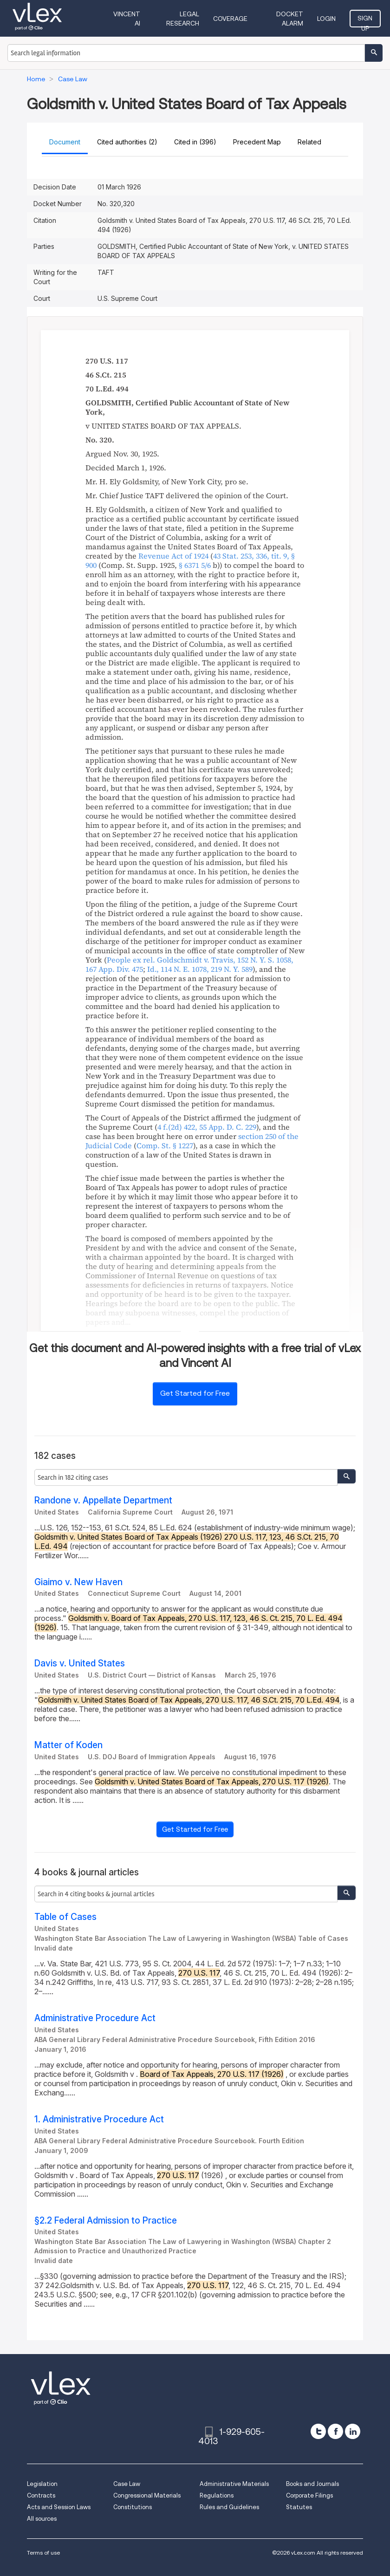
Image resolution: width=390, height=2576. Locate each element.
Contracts (41, 2495)
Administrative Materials (234, 2483)
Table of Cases (65, 1917)
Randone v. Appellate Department (103, 1500)
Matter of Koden (68, 1745)
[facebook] (335, 2431)
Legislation (42, 2483)
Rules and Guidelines (229, 2507)
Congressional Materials (147, 2495)
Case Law (126, 2483)
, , (200, 969)
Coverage (230, 18)
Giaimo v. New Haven (78, 1582)
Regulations (217, 2495)
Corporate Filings (309, 2495)
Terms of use (43, 2553)
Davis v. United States (79, 1663)
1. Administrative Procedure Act (99, 2119)
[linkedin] (352, 2431)
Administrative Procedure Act (95, 2018)
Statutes (299, 2507)
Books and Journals (312, 2483)
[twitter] (318, 2431)
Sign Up (365, 20)
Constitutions (132, 2507)
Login (326, 18)
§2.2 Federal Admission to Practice (105, 2220)
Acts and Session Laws (59, 2507)
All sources (42, 2518)
